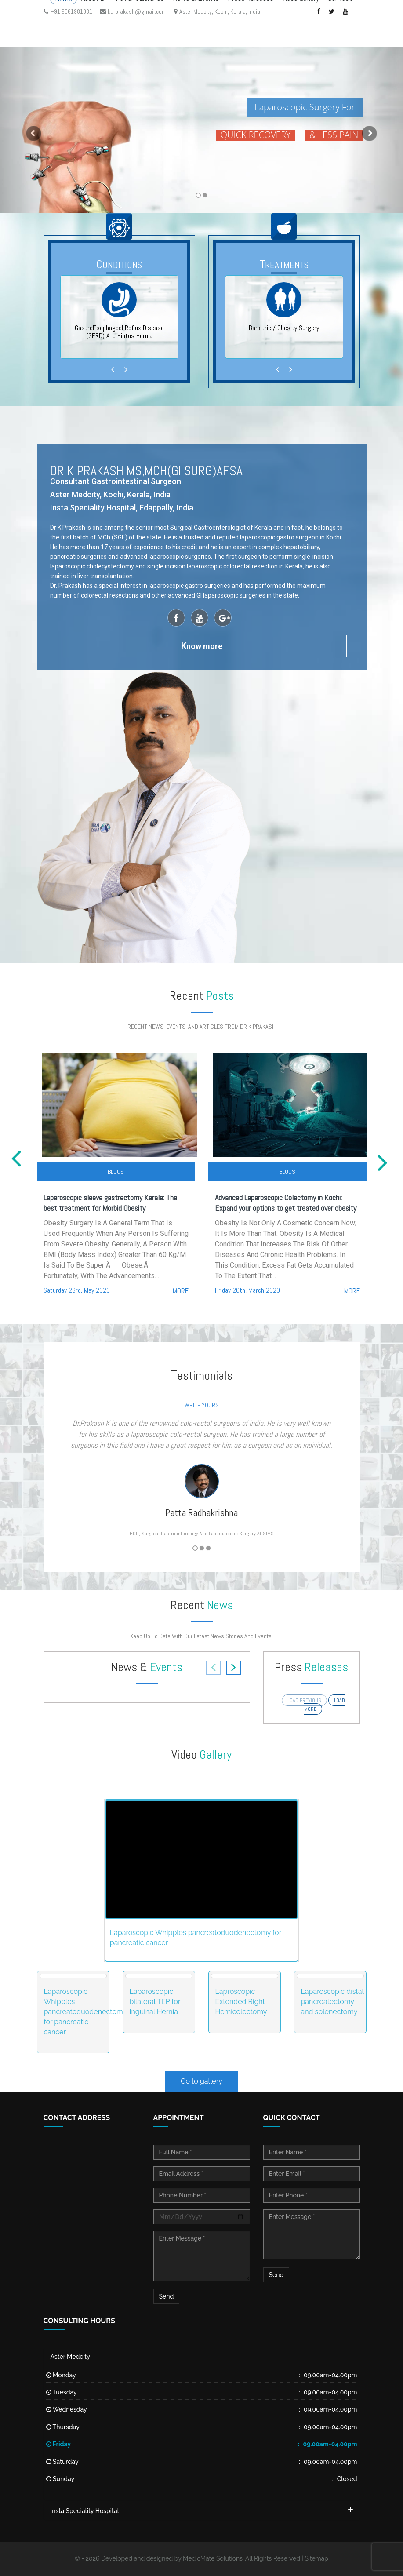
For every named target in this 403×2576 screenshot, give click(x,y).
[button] (30, 130)
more (181, 1291)
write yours (202, 1405)
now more (201, 646)
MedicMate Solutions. (213, 2558)
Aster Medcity (70, 2356)
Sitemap (316, 2558)
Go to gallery (201, 2081)
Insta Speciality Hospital (85, 2510)
